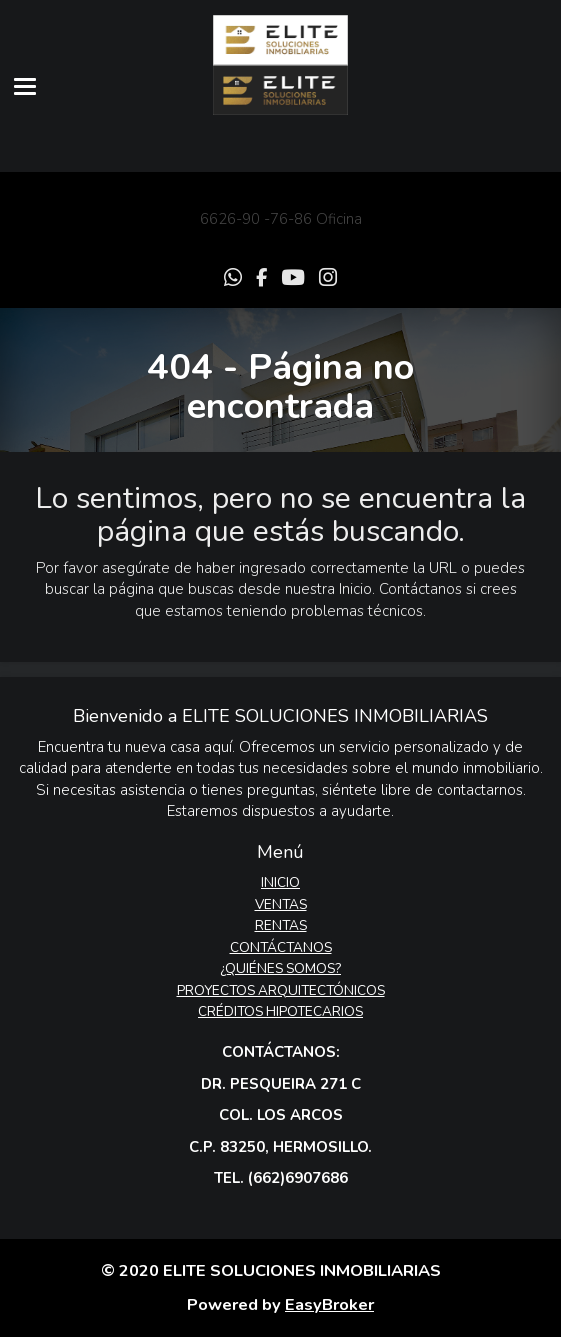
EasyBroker (329, 1304)
